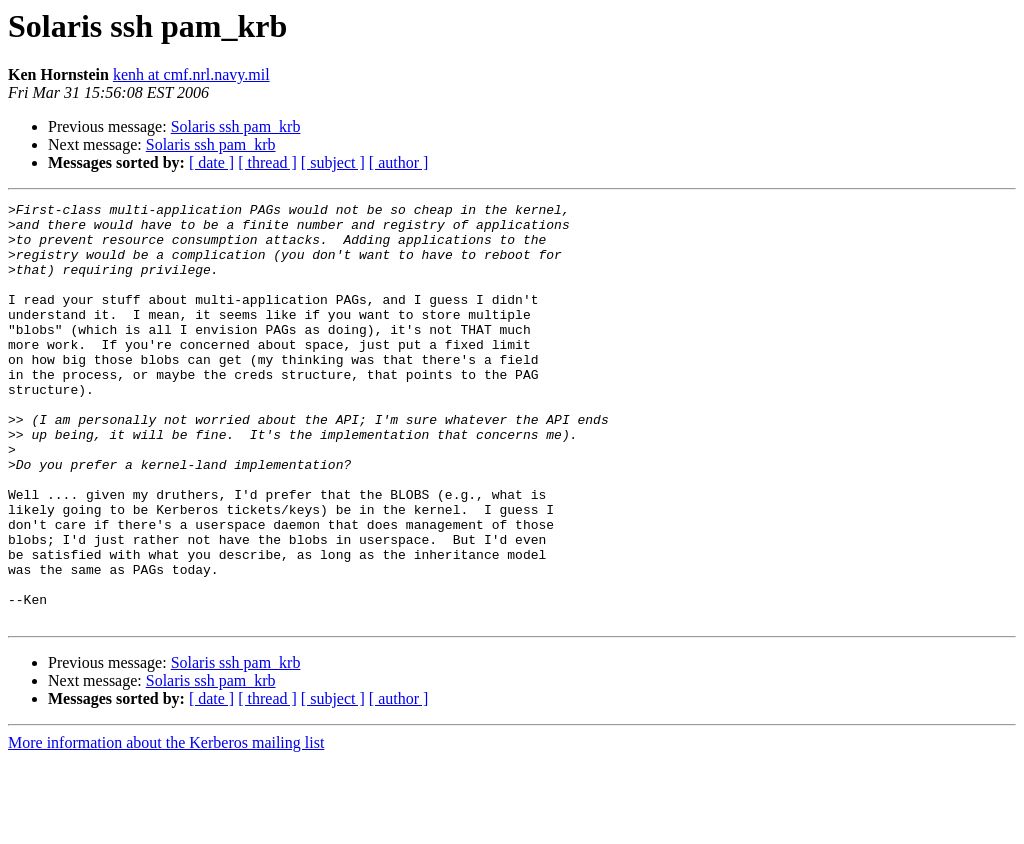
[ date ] (211, 162)
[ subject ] (333, 162)
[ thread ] (267, 162)
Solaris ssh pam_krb (236, 126)
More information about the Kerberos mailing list (166, 826)
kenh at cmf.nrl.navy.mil (191, 74)
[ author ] (399, 162)
